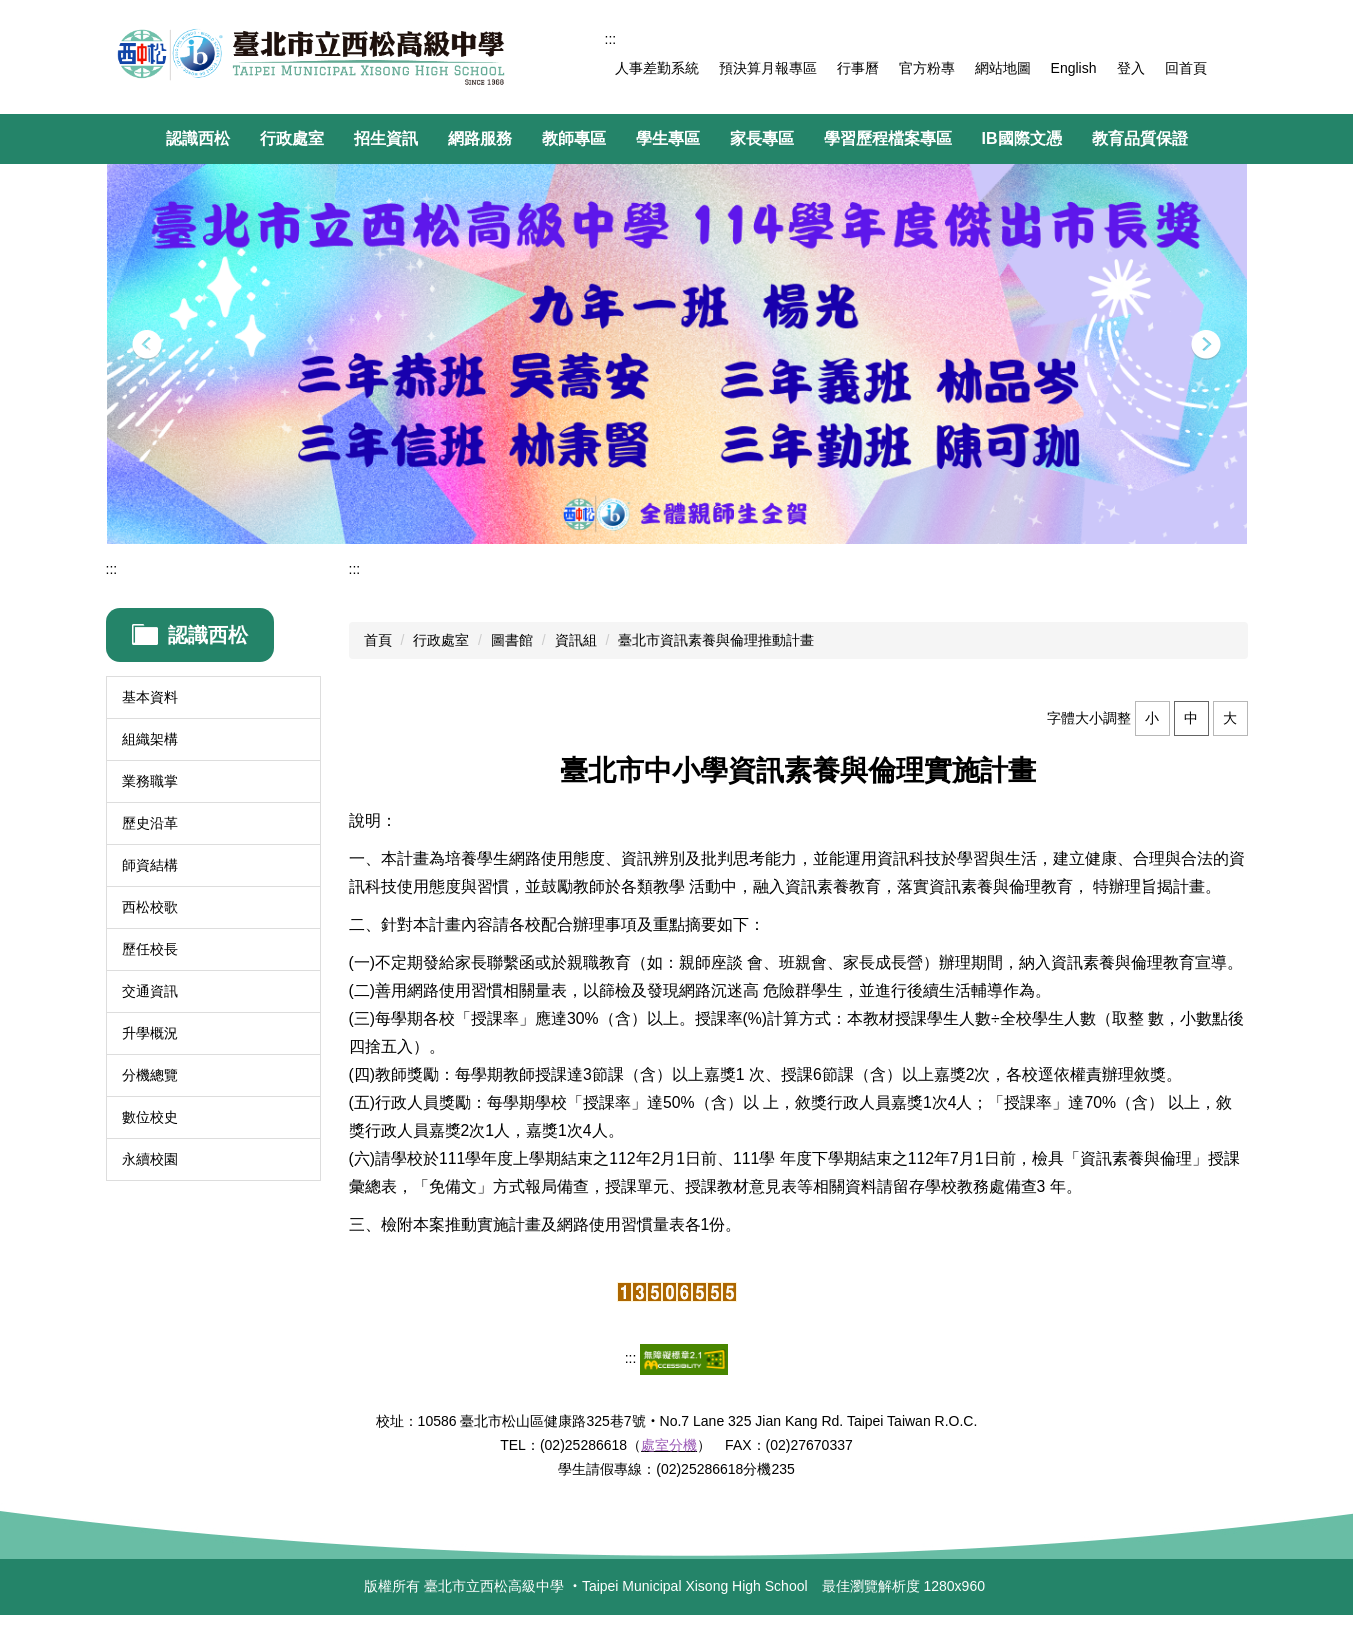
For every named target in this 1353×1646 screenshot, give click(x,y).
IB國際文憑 (1022, 138)
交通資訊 (150, 991)
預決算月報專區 (768, 68)
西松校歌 (150, 907)
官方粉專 (927, 68)
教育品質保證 (1140, 138)
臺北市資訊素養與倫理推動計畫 (716, 640)
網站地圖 (1003, 68)
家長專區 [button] (762, 138)
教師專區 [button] (574, 138)
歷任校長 (150, 949)
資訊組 (576, 640)
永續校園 (150, 1159)
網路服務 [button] (480, 138)
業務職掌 (150, 781)
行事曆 (858, 68)
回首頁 (1186, 68)
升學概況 (150, 1033)
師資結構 (150, 865)
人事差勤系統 (657, 68)
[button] (147, 345)
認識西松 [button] (198, 138)
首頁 (378, 640)
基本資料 (150, 697)
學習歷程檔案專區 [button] (888, 138)
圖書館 (512, 640)
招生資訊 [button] (386, 138)
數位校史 (150, 1117)
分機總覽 (150, 1075)
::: (611, 39)
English (1074, 68)
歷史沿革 (150, 823)
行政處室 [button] (292, 138)
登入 (1131, 68)
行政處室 (441, 640)
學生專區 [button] (668, 138)
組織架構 (150, 739)
